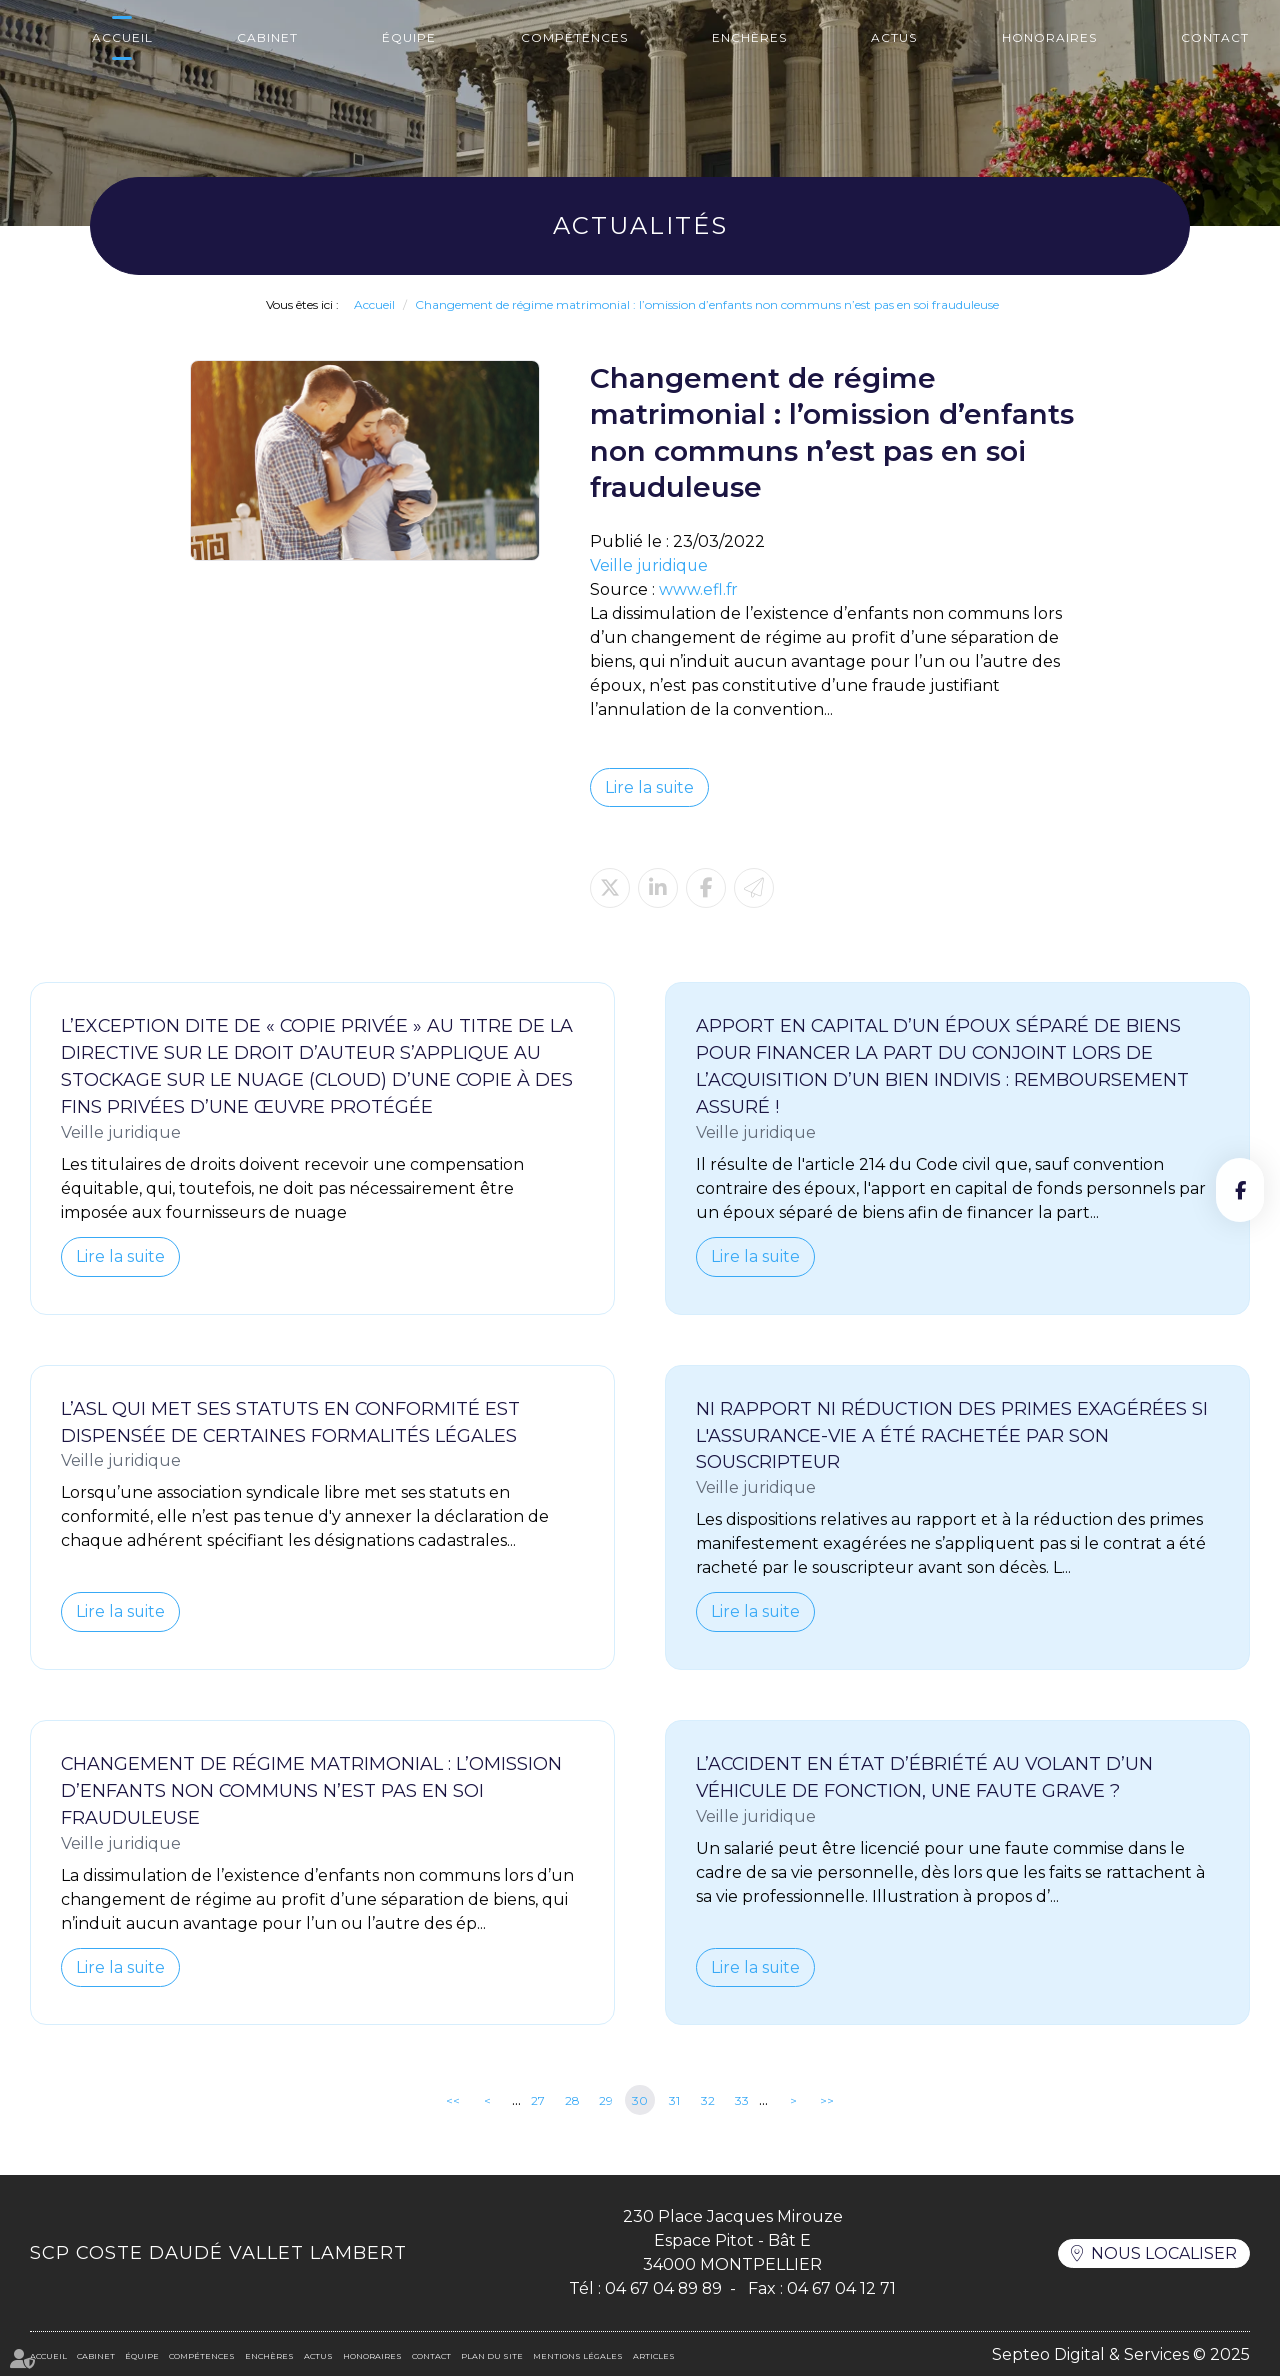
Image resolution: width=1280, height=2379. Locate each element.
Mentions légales (578, 2359)
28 (572, 2102)
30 (640, 2102)
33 (742, 2102)
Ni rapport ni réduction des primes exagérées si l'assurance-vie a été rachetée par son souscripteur (952, 1437)
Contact (1215, 37)
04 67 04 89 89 (663, 2291)
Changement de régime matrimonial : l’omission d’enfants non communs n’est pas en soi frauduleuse (707, 304)
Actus (894, 37)
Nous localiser (1164, 2255)
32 (708, 2102)
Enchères (749, 37)
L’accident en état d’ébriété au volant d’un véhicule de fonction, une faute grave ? (926, 1779)
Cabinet (267, 37)
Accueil (122, 37)
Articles (654, 2359)
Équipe (409, 37)
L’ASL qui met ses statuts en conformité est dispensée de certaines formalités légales (291, 1423)
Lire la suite (650, 787)
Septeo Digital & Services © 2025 (1121, 2356)
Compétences (574, 37)
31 (674, 2102)
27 (538, 2102)
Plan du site (492, 2359)
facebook (1240, 1190)
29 (606, 2102)
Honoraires (1049, 37)
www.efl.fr (699, 589)
